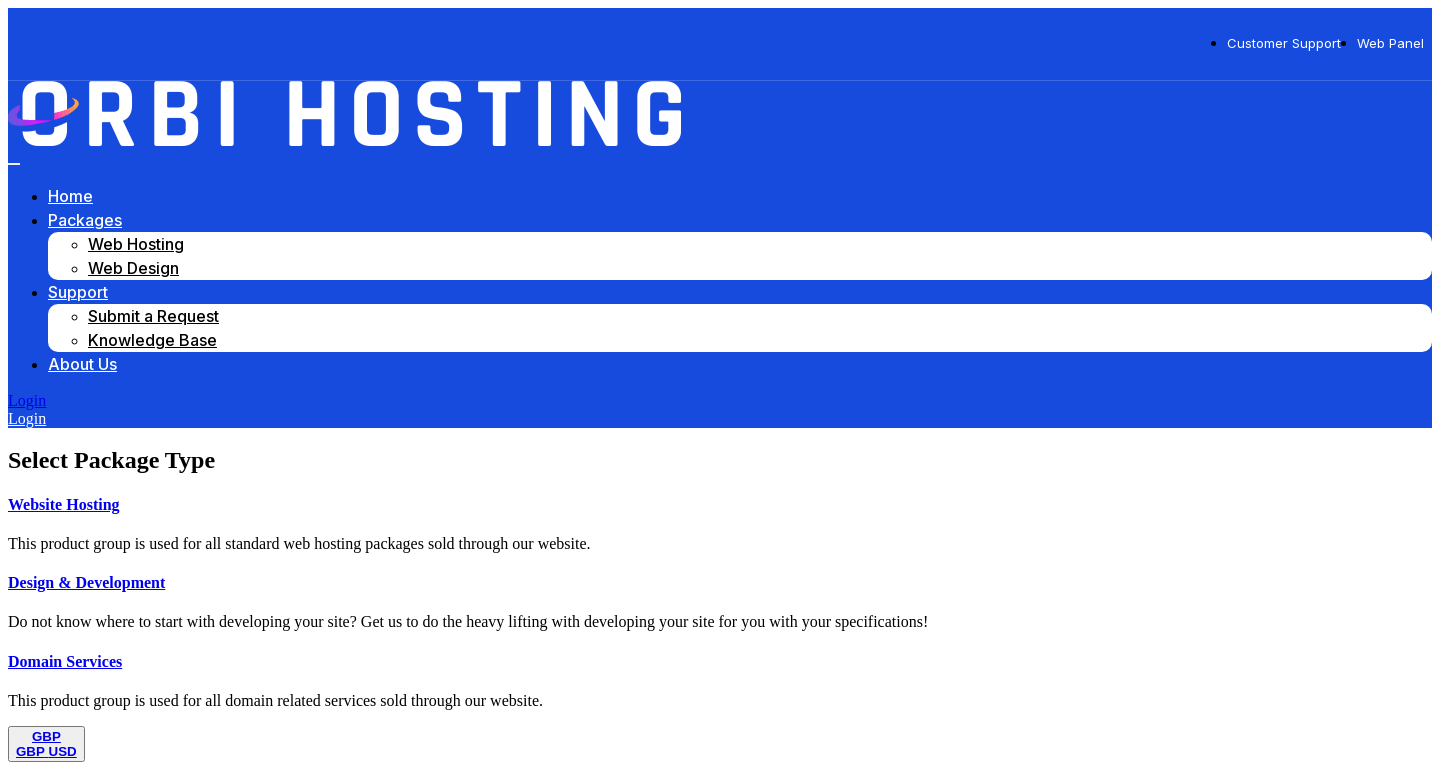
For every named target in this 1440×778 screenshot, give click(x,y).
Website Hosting (64, 504)
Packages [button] (85, 220)
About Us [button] (82, 364)
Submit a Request (153, 316)
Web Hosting (136, 244)
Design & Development (86, 582)
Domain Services (65, 661)
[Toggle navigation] (14, 164)
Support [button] (78, 292)
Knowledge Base (152, 340)
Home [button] (70, 196)
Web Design (133, 268)
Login (27, 400)
